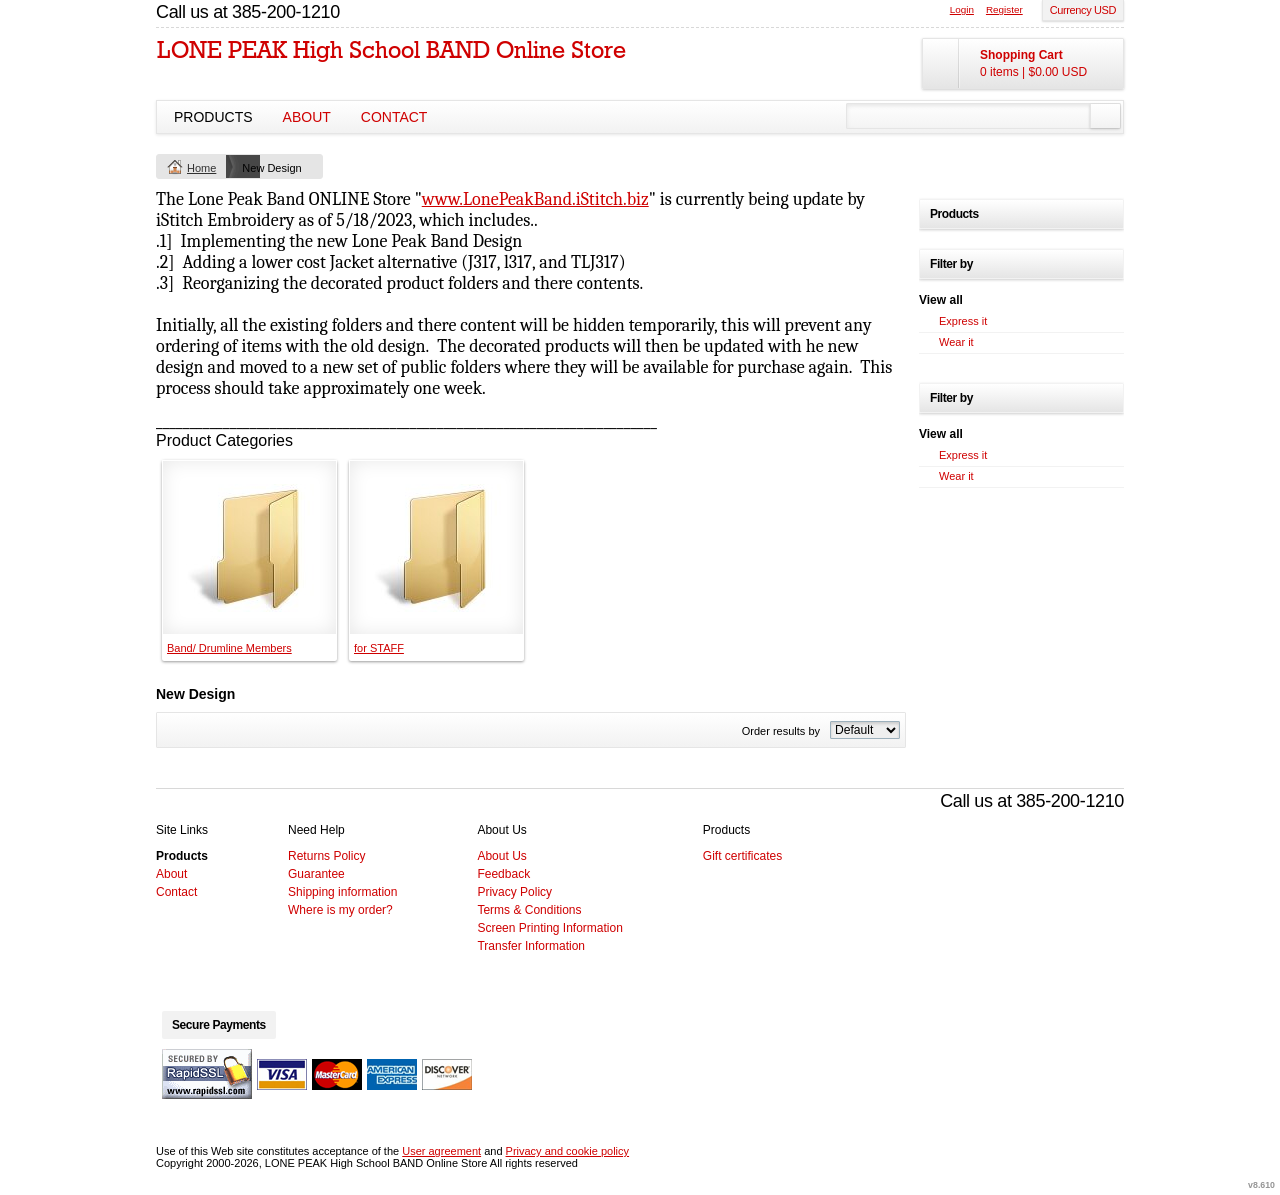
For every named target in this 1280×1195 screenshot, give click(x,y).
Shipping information (342, 892)
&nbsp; (249, 547)
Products (213, 117)
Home (201, 168)
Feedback (503, 874)
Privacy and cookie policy (568, 1151)
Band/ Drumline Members (229, 648)
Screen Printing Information (549, 928)
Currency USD (1083, 10)
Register (1004, 9)
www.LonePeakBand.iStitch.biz (535, 199)
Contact (394, 117)
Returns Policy (326, 856)
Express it (963, 321)
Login (962, 9)
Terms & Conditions (529, 910)
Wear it (956, 342)
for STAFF (379, 648)
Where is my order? (340, 910)
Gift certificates (742, 856)
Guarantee (316, 874)
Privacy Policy (514, 892)
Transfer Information (531, 946)
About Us (501, 856)
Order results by (781, 731)
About (307, 117)
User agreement (441, 1151)
